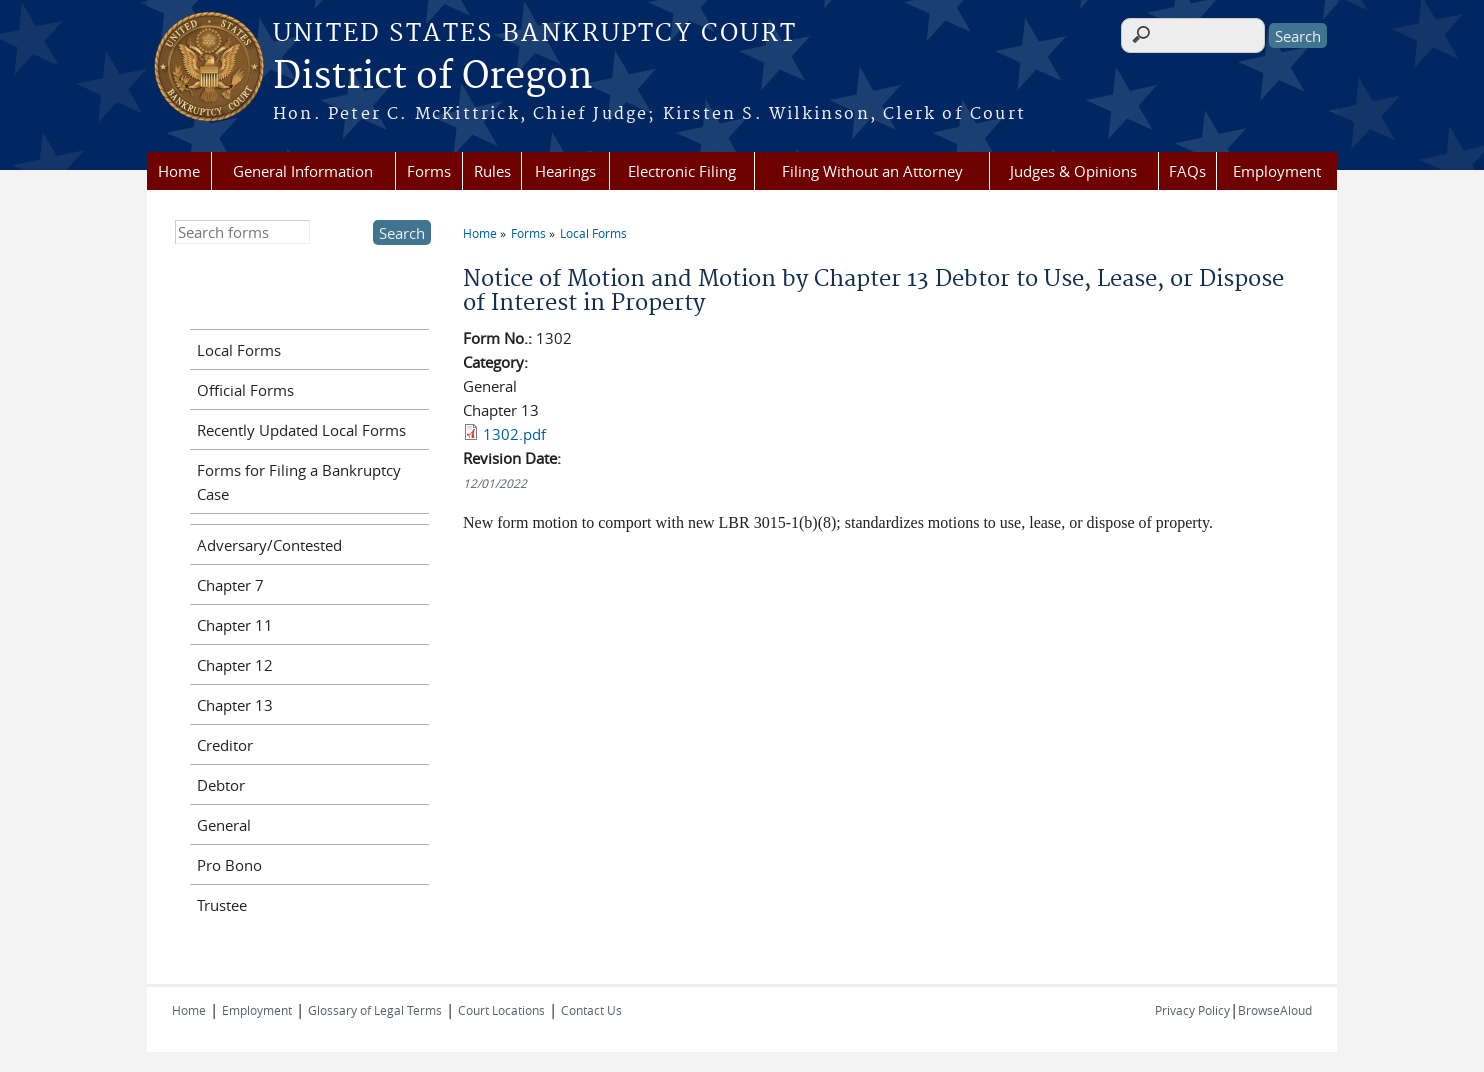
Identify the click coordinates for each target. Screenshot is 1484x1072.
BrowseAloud (1275, 1010)
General (224, 825)
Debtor (221, 785)
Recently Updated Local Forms (301, 430)
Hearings (565, 171)
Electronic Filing (682, 171)
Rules (492, 171)
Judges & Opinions (1073, 171)
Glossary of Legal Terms (375, 1010)
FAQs (1187, 171)
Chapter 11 (235, 625)
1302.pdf (514, 434)
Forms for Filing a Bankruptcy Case (299, 482)
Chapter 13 (235, 705)
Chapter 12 (235, 665)
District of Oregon (433, 77)
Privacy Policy (1192, 1010)
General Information (303, 171)
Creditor (225, 745)
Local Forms (593, 233)
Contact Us (591, 1010)
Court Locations (501, 1010)
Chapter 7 (230, 585)
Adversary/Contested (269, 545)
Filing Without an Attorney (872, 171)
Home (179, 171)
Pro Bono (229, 865)
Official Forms (245, 390)
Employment (1277, 171)
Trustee (222, 905)
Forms (429, 171)
